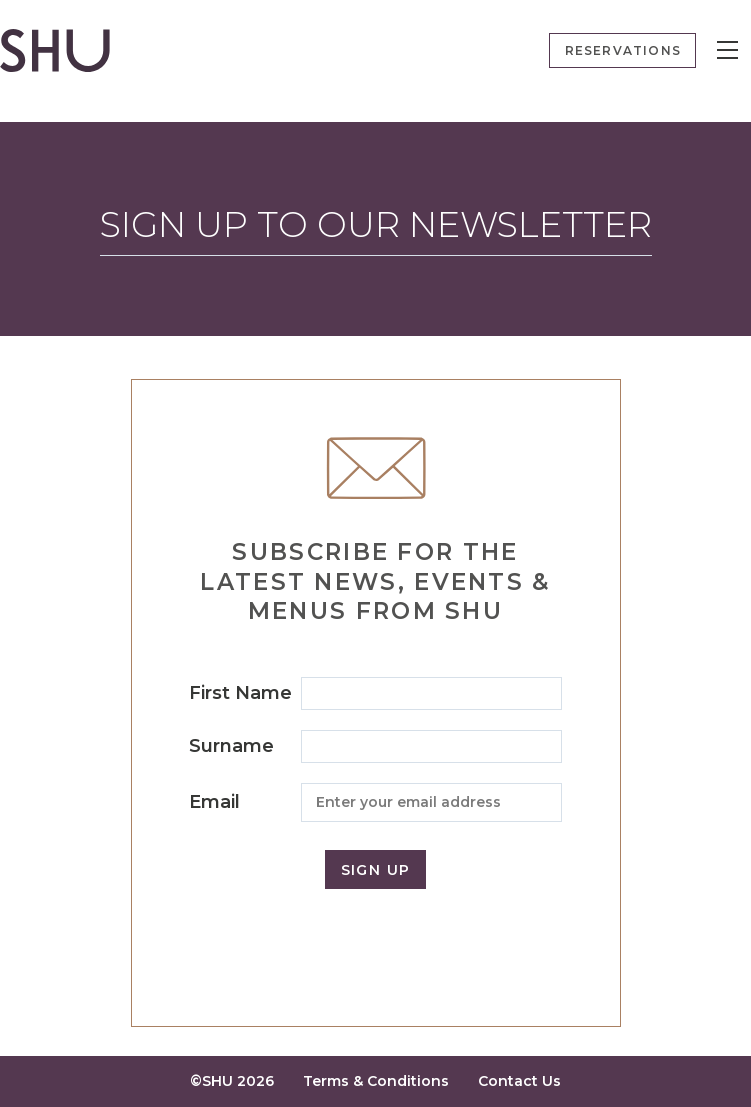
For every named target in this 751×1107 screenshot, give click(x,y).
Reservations (623, 50)
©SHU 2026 (232, 1081)
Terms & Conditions (376, 1081)
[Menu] (727, 50)
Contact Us (519, 1081)
